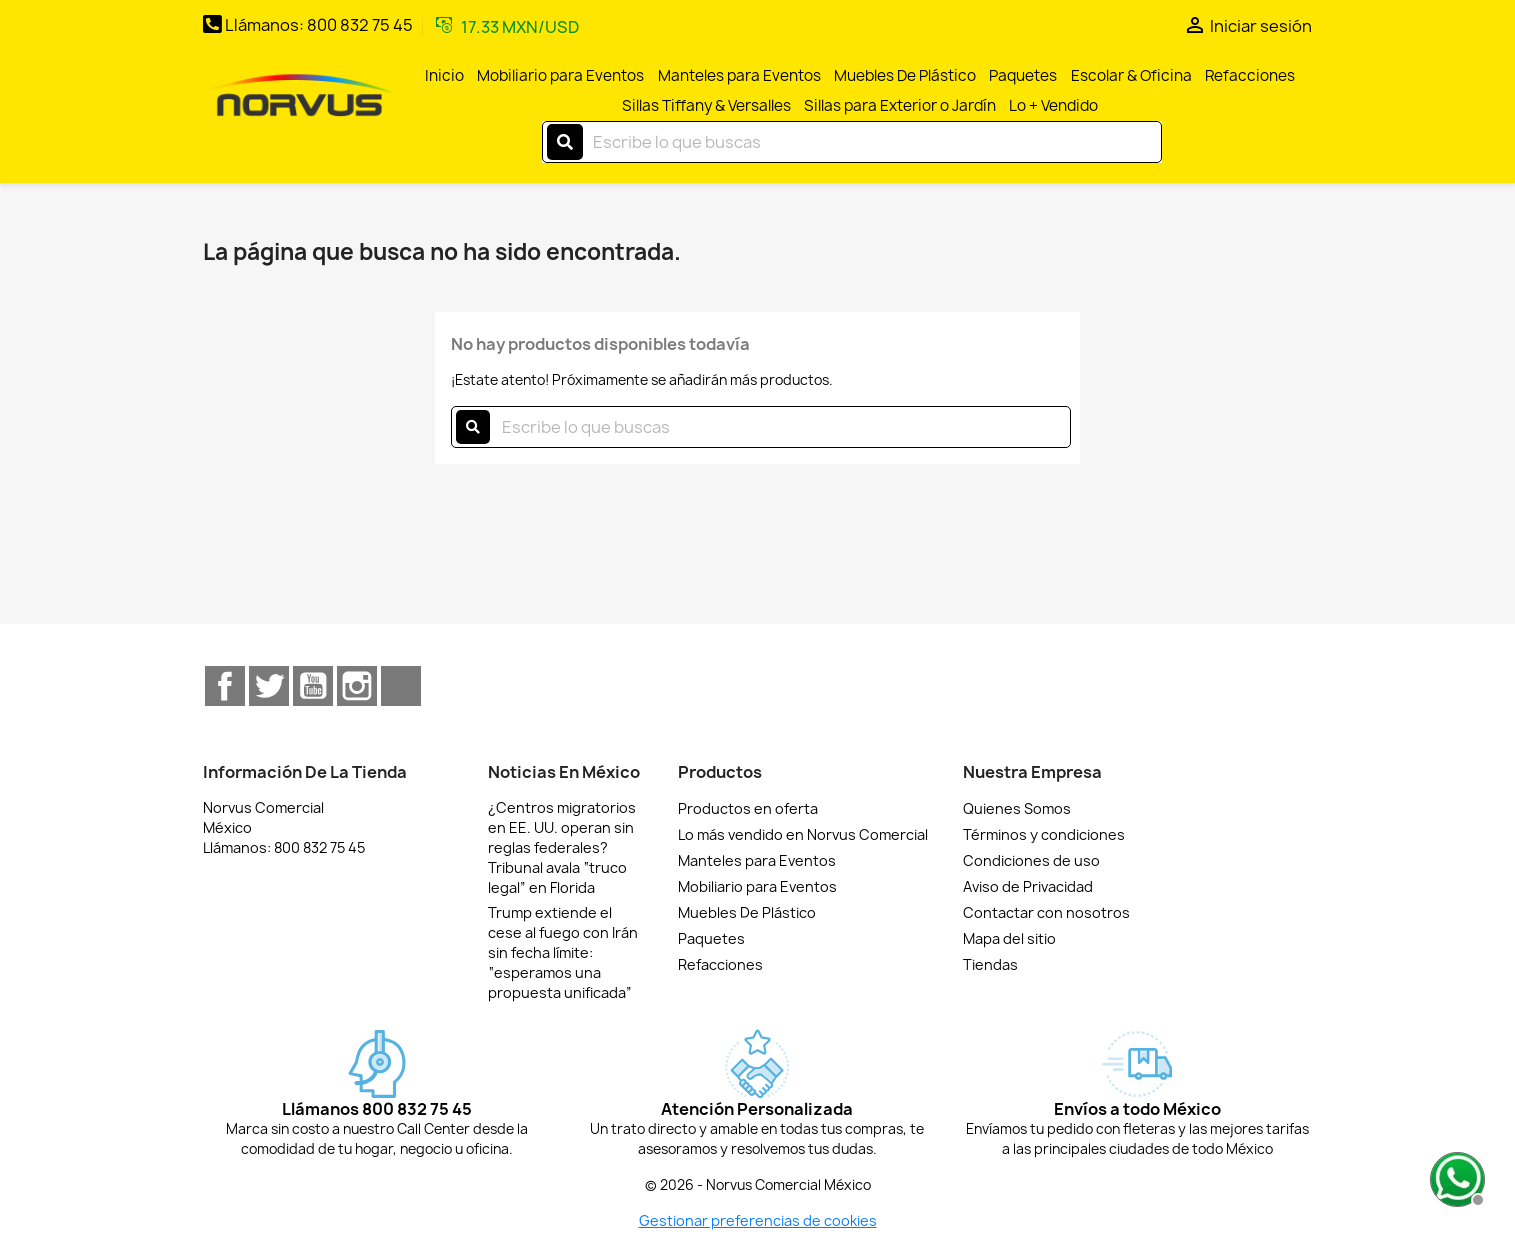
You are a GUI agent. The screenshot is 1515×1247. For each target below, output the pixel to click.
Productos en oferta (748, 808)
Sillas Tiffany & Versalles (706, 105)
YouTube (313, 686)
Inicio (444, 75)
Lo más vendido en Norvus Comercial (803, 834)
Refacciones (1250, 75)
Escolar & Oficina (1131, 75)
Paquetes (1023, 75)
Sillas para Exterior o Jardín (900, 105)
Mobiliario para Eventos (560, 75)
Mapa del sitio (1009, 938)
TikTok (401, 686)
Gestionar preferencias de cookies (758, 1220)
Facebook (225, 686)
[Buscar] (852, 142)
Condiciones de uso (1031, 860)
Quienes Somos (1017, 808)
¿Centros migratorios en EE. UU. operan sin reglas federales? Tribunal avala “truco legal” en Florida (562, 847)
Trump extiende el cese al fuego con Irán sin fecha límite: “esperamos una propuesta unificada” (563, 952)
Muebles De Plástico (905, 75)
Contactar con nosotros (1046, 912)
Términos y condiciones (1044, 834)
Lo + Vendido (1053, 105)
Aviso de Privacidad (1028, 886)
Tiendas (990, 964)
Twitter (269, 686)
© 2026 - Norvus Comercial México (758, 1185)
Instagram (357, 686)
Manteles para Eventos (739, 75)
